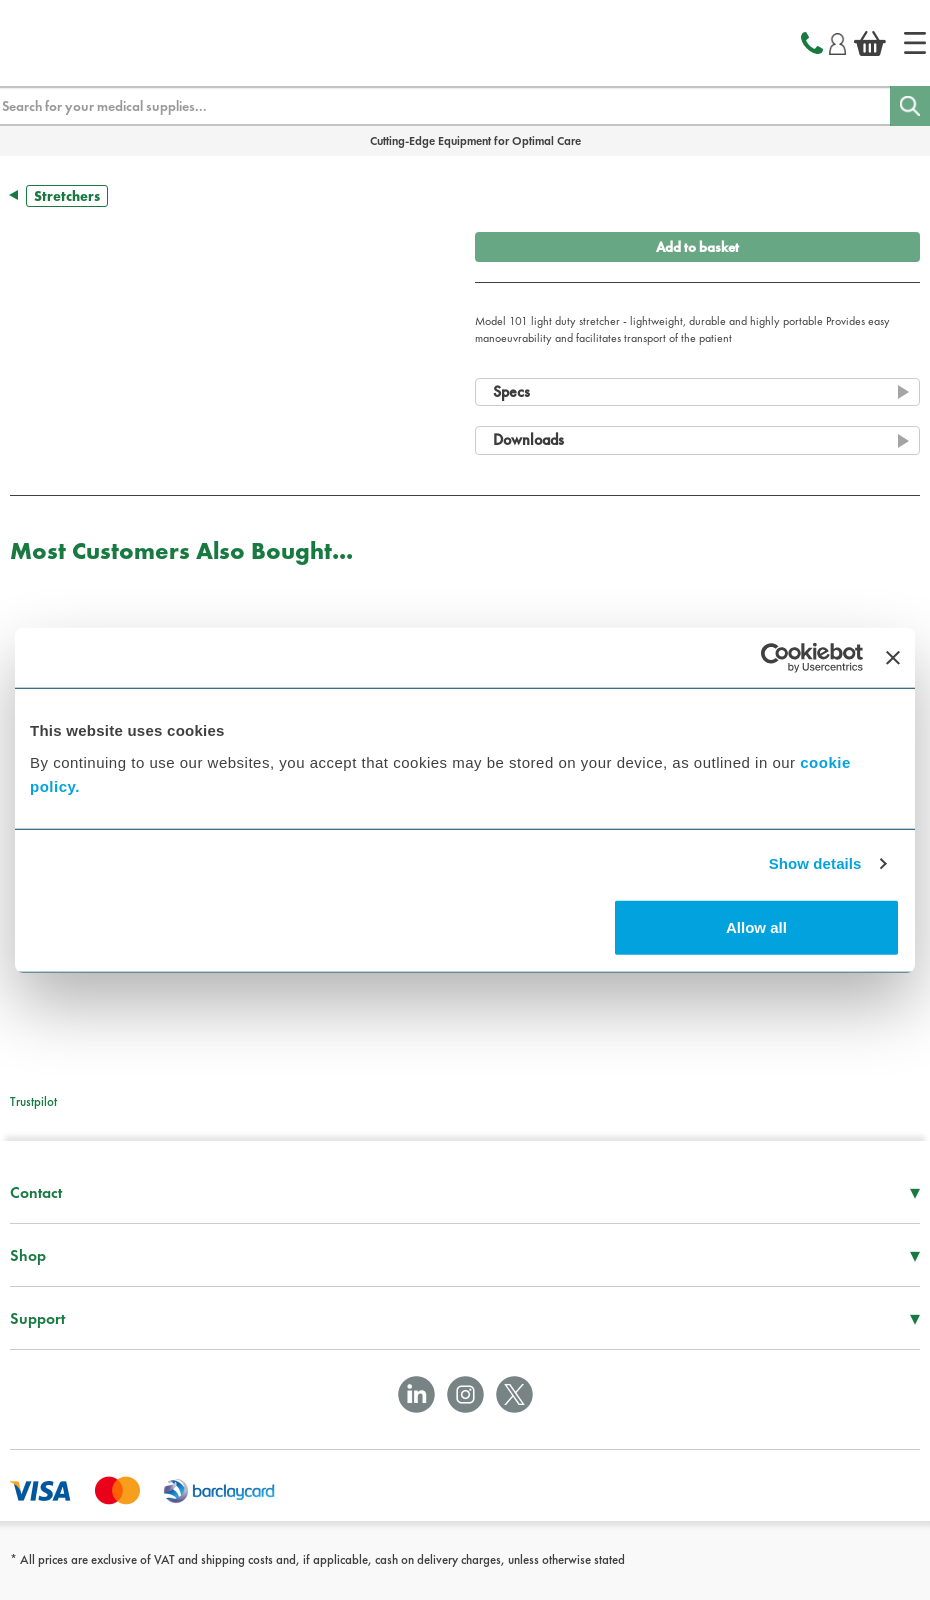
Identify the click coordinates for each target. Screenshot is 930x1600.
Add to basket (697, 247)
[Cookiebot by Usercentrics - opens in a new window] (775, 658)
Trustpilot (33, 1101)
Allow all (756, 926)
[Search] (910, 106)
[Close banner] (893, 658)
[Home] (915, 43)
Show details (815, 863)
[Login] (837, 41)
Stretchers (67, 196)
